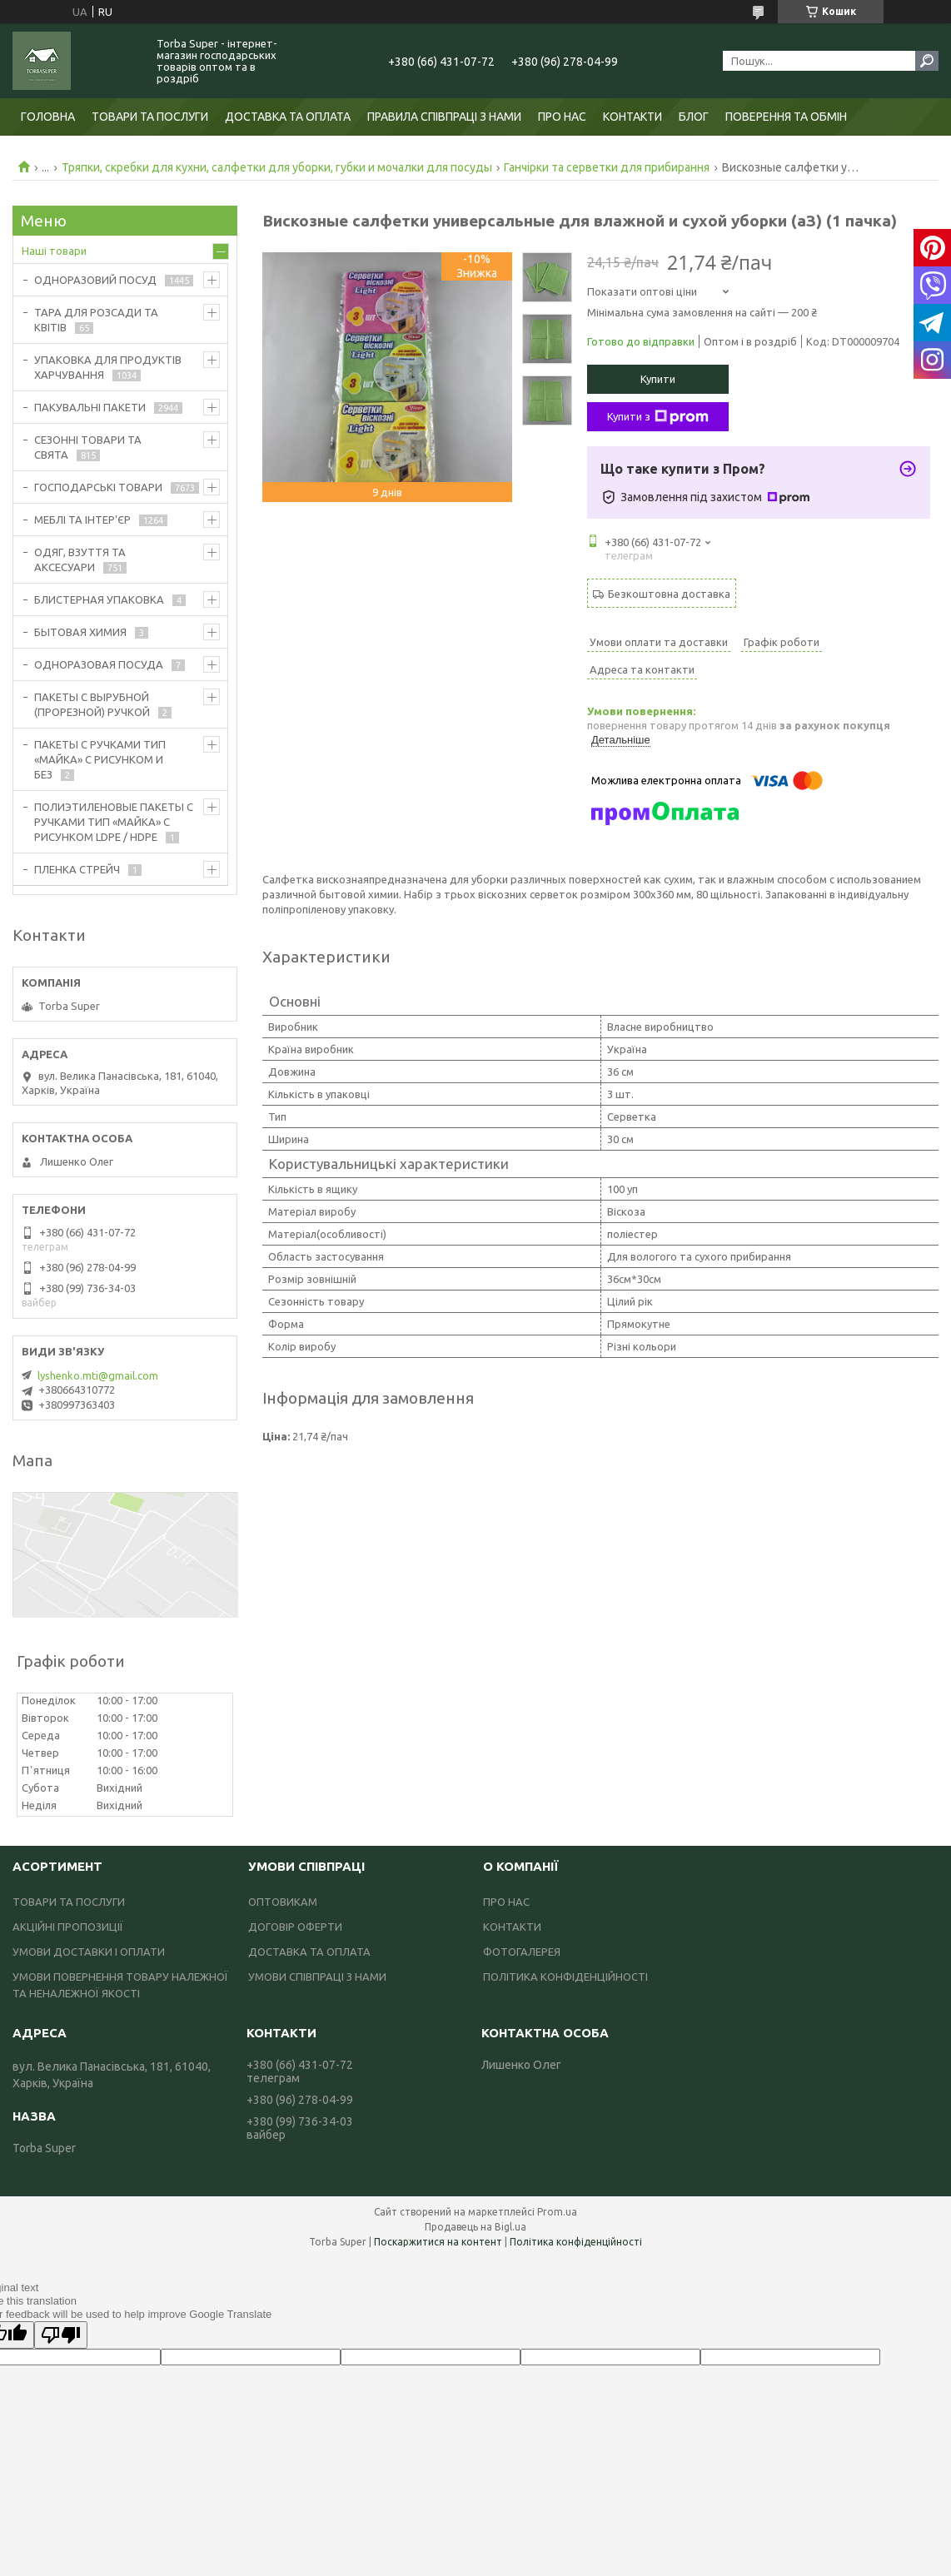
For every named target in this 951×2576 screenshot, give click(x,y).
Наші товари (54, 250)
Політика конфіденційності (576, 2241)
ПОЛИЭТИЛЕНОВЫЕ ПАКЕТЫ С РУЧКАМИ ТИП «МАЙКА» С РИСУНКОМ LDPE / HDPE (113, 822)
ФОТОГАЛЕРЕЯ (521, 1951)
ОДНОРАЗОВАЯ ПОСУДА (98, 664)
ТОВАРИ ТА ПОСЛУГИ (150, 116)
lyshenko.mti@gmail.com (97, 1375)
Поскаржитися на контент (438, 2241)
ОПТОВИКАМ (282, 1901)
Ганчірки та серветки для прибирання (607, 167)
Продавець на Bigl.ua (475, 2226)
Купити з (658, 417)
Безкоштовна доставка (669, 593)
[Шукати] (927, 61)
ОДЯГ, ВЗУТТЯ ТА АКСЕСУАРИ (80, 559)
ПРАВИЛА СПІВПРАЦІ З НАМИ (444, 116)
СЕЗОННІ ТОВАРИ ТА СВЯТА (88, 447)
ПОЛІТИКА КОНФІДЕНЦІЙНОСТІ (565, 1976)
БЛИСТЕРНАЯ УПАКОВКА (99, 599)
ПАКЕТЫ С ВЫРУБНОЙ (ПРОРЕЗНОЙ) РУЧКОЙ (92, 704)
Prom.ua (557, 2211)
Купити (657, 379)
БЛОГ (694, 116)
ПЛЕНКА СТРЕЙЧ (77, 869)
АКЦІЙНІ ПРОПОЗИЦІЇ (67, 1926)
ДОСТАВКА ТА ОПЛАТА (288, 116)
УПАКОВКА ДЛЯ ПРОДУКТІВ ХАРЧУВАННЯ (108, 367)
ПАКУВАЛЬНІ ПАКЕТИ (90, 407)
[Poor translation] (60, 2335)
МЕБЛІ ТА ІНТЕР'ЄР (82, 519)
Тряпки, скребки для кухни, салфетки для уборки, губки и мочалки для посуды (277, 167)
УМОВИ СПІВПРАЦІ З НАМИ (317, 1976)
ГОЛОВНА (48, 116)
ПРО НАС (562, 116)
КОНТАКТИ (632, 116)
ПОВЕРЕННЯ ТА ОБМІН (786, 116)
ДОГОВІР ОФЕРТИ (295, 1926)
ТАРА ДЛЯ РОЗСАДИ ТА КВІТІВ (96, 319)
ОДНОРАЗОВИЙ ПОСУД (95, 280)
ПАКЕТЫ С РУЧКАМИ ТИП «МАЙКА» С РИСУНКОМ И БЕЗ (100, 759)
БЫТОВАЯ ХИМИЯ (80, 632)
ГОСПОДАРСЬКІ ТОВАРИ (98, 487)
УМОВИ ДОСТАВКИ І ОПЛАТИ (88, 1951)
